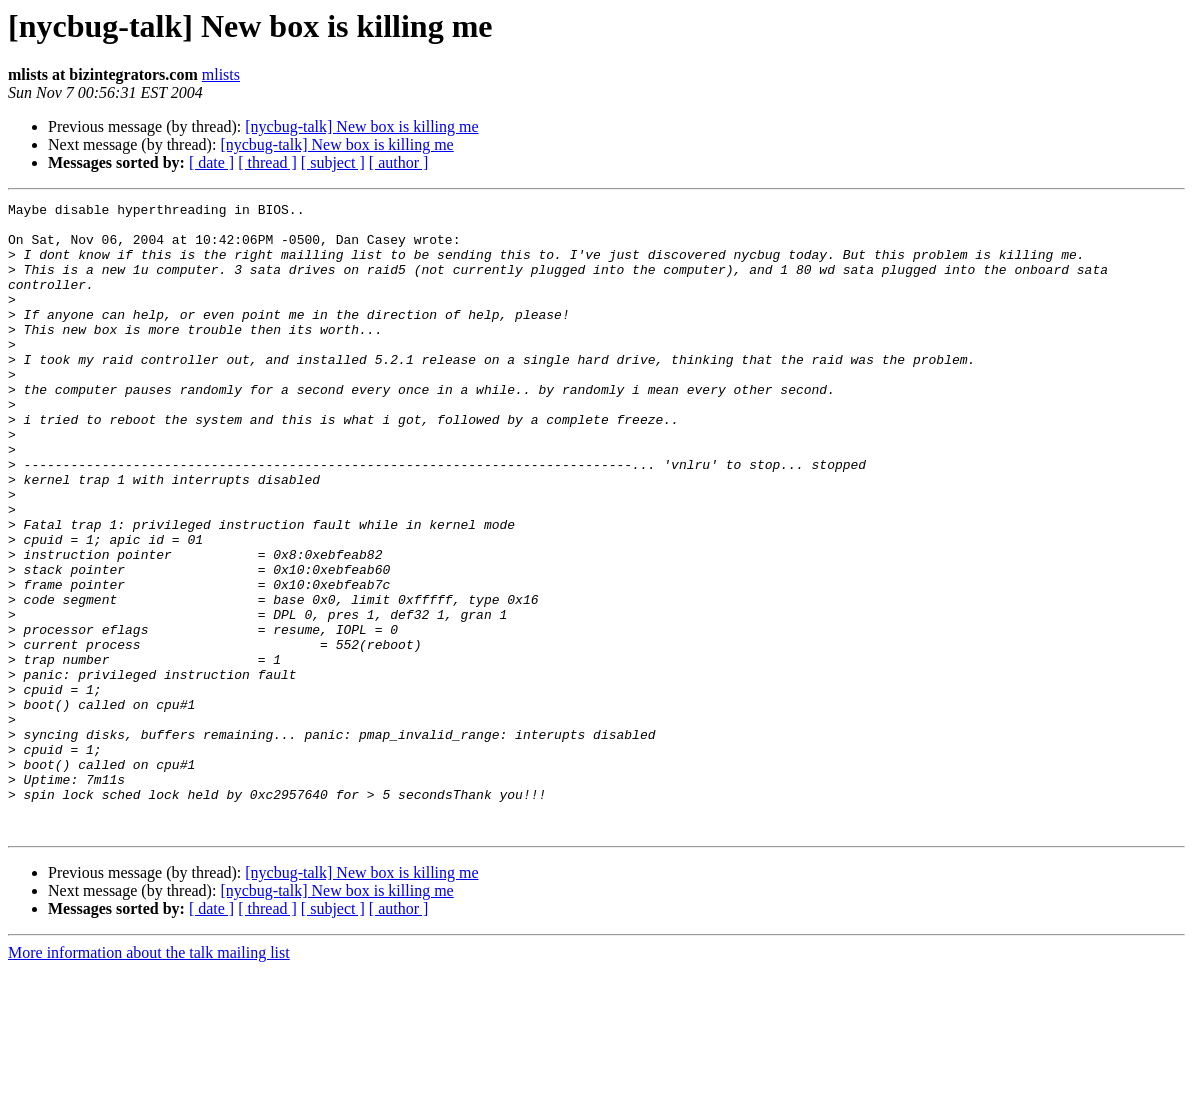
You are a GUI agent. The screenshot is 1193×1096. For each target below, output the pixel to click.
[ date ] (211, 162)
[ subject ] (333, 162)
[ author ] (399, 162)
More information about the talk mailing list (149, 1078)
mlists (221, 74)
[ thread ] (267, 162)
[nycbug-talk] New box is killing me (361, 126)
